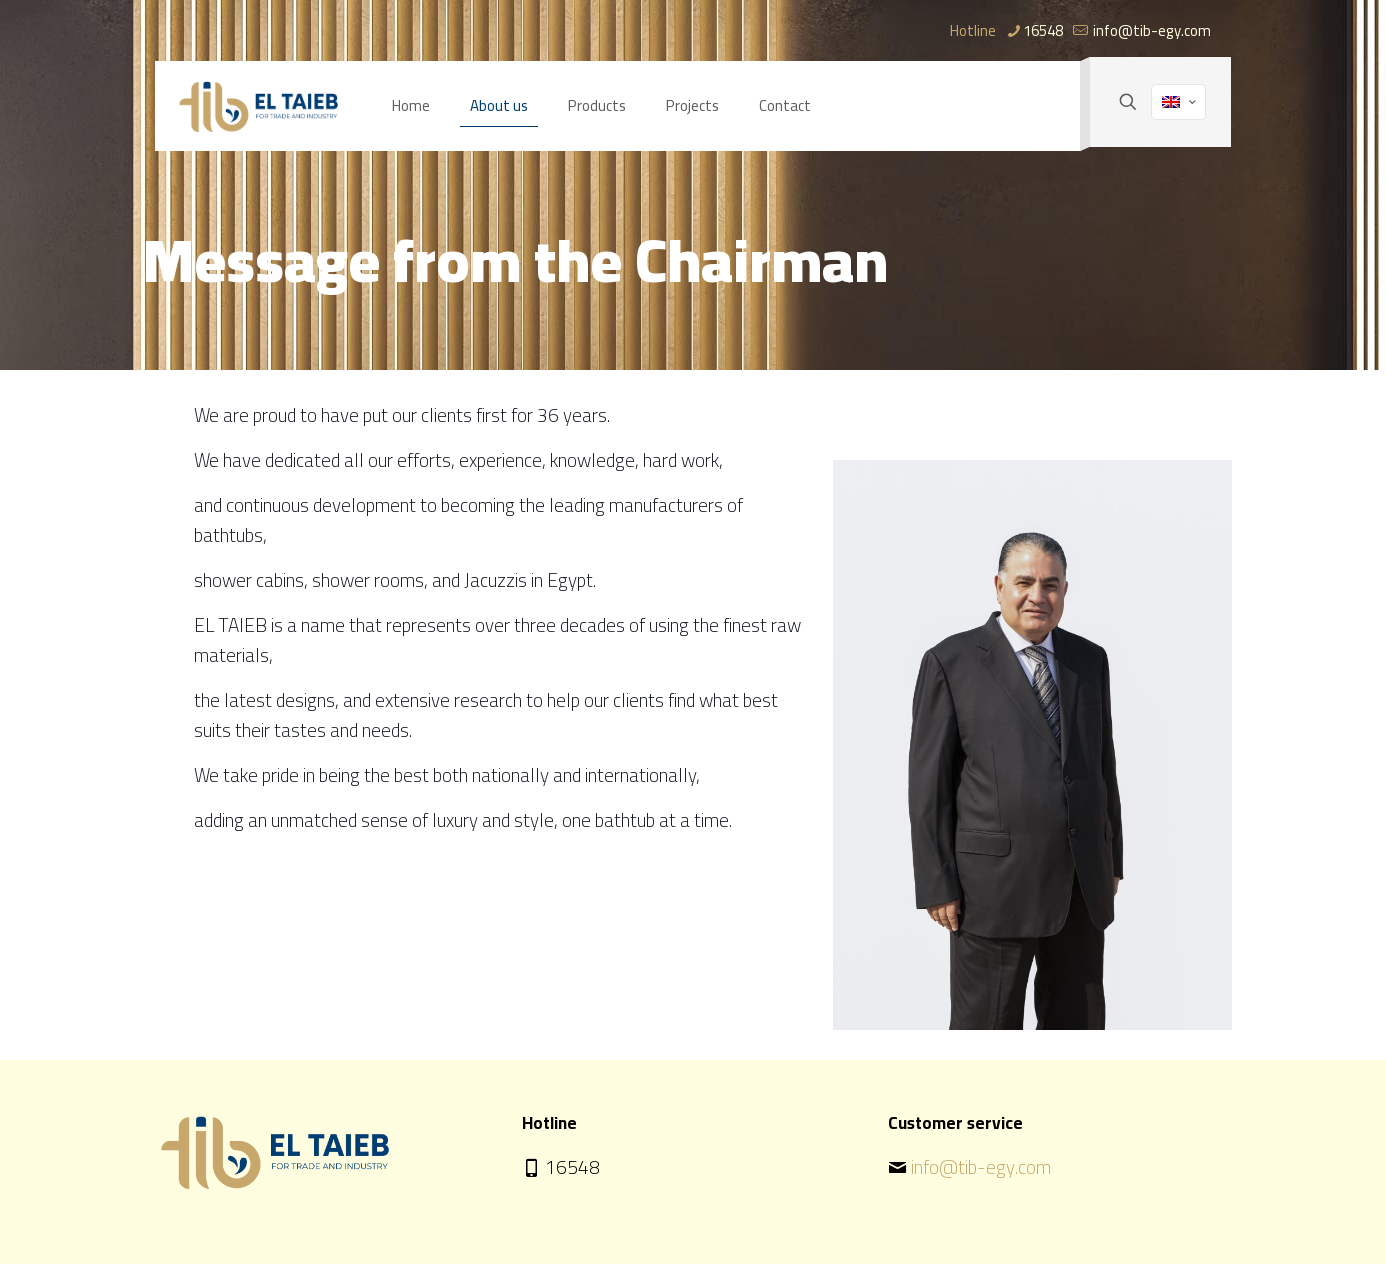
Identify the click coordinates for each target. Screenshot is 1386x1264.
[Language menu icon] (1178, 102)
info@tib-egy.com (981, 1167)
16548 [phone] (1043, 30)
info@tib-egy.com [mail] (1150, 30)
